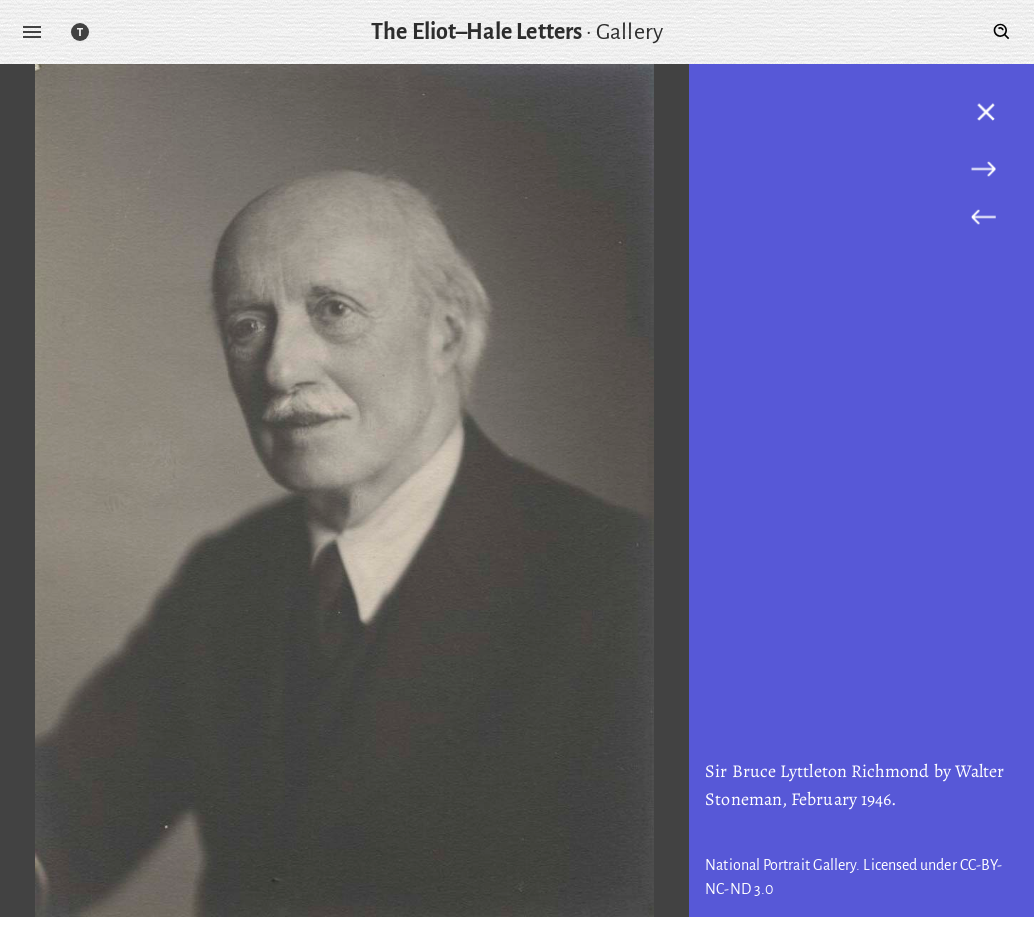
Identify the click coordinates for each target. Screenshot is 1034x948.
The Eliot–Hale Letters (476, 32)
